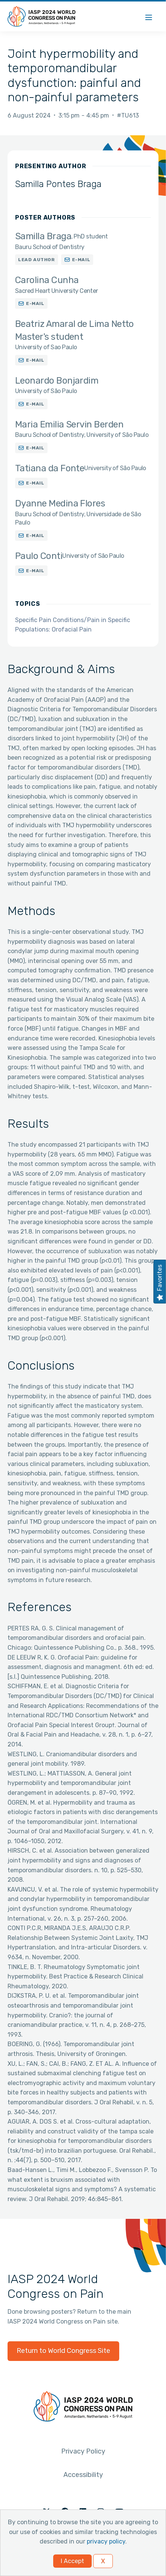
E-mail (81, 259)
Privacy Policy (83, 2451)
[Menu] (148, 16)
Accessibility (83, 2475)
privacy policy (106, 2541)
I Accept (72, 2561)
